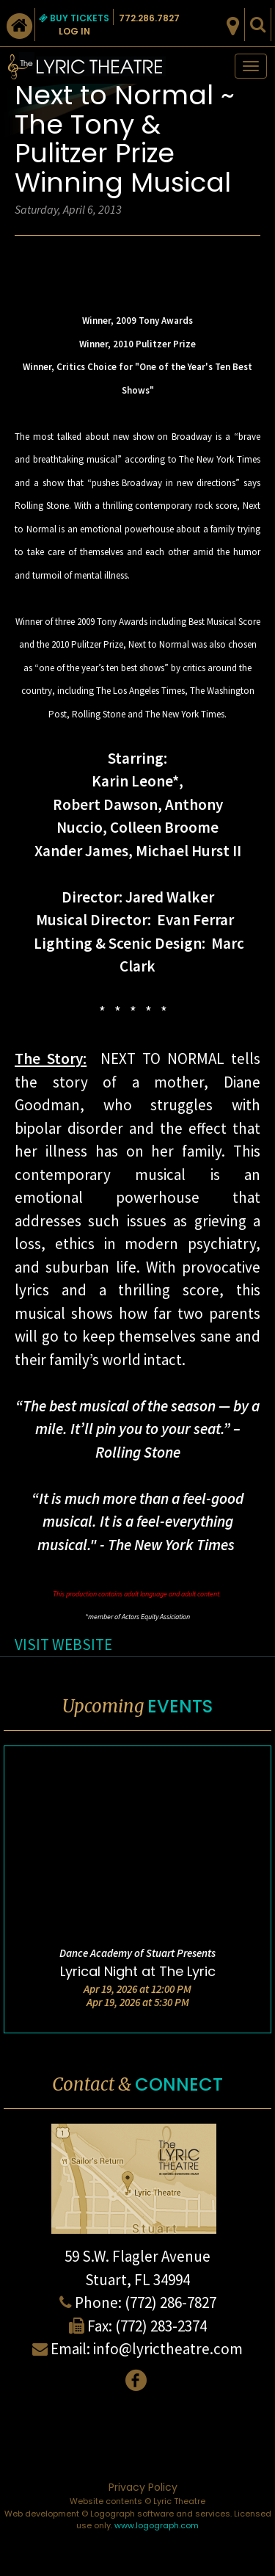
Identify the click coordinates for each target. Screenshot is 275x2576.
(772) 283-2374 (161, 2326)
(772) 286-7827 (170, 2302)
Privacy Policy (143, 2487)
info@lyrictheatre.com (168, 2349)
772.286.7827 (149, 18)
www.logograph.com (156, 2525)
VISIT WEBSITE (63, 1644)
